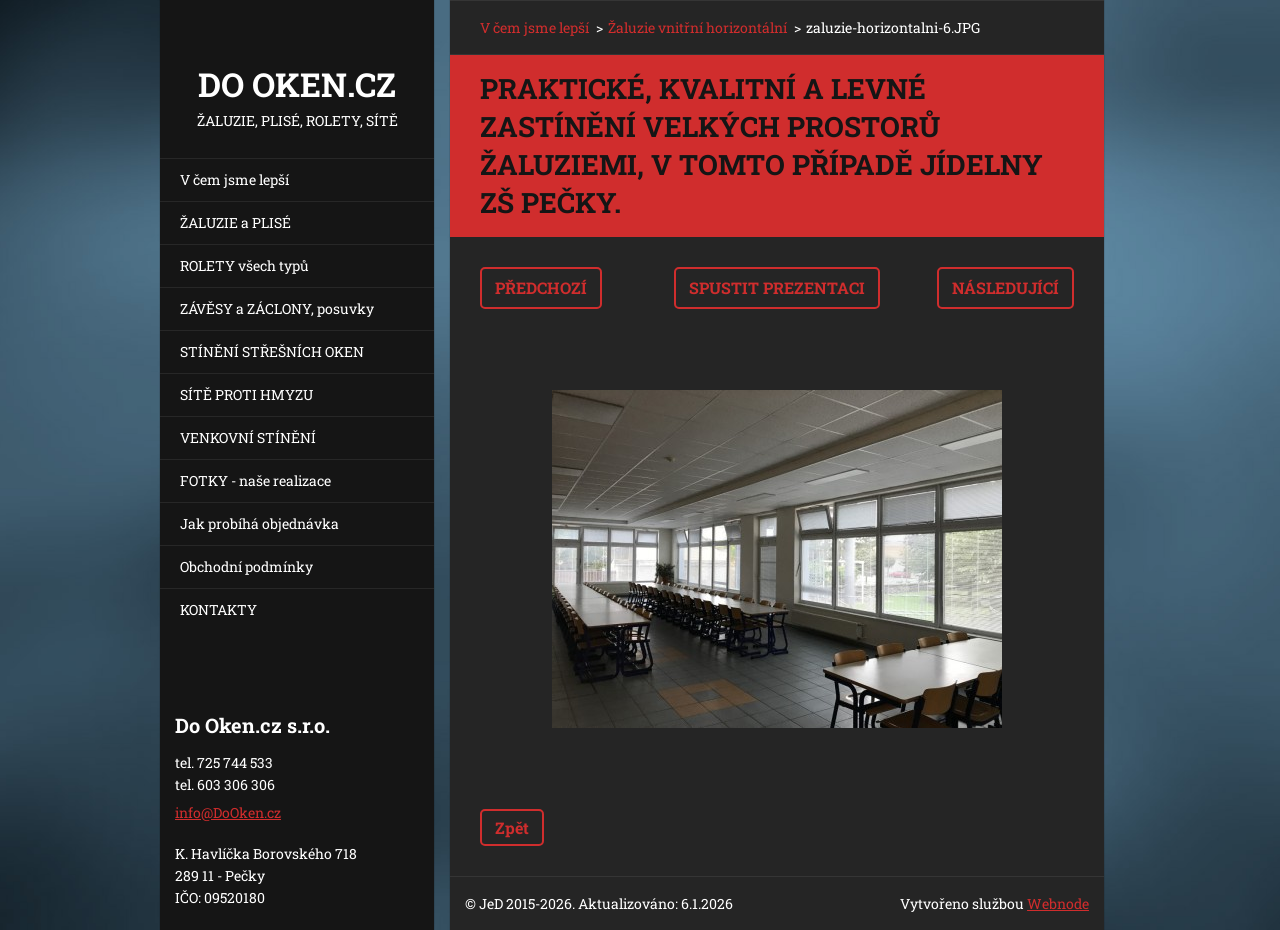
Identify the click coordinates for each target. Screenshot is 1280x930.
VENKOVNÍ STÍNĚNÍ (248, 437)
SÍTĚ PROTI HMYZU (246, 394)
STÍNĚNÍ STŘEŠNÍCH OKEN (272, 351)
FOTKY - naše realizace (255, 480)
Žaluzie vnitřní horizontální (697, 27)
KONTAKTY (218, 609)
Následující (1005, 287)
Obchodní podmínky (246, 566)
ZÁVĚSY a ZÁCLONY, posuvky (277, 308)
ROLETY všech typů (244, 265)
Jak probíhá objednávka (259, 523)
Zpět (512, 827)
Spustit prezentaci (777, 287)
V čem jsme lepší (234, 179)
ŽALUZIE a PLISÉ (235, 222)
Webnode (1058, 903)
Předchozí (541, 287)
